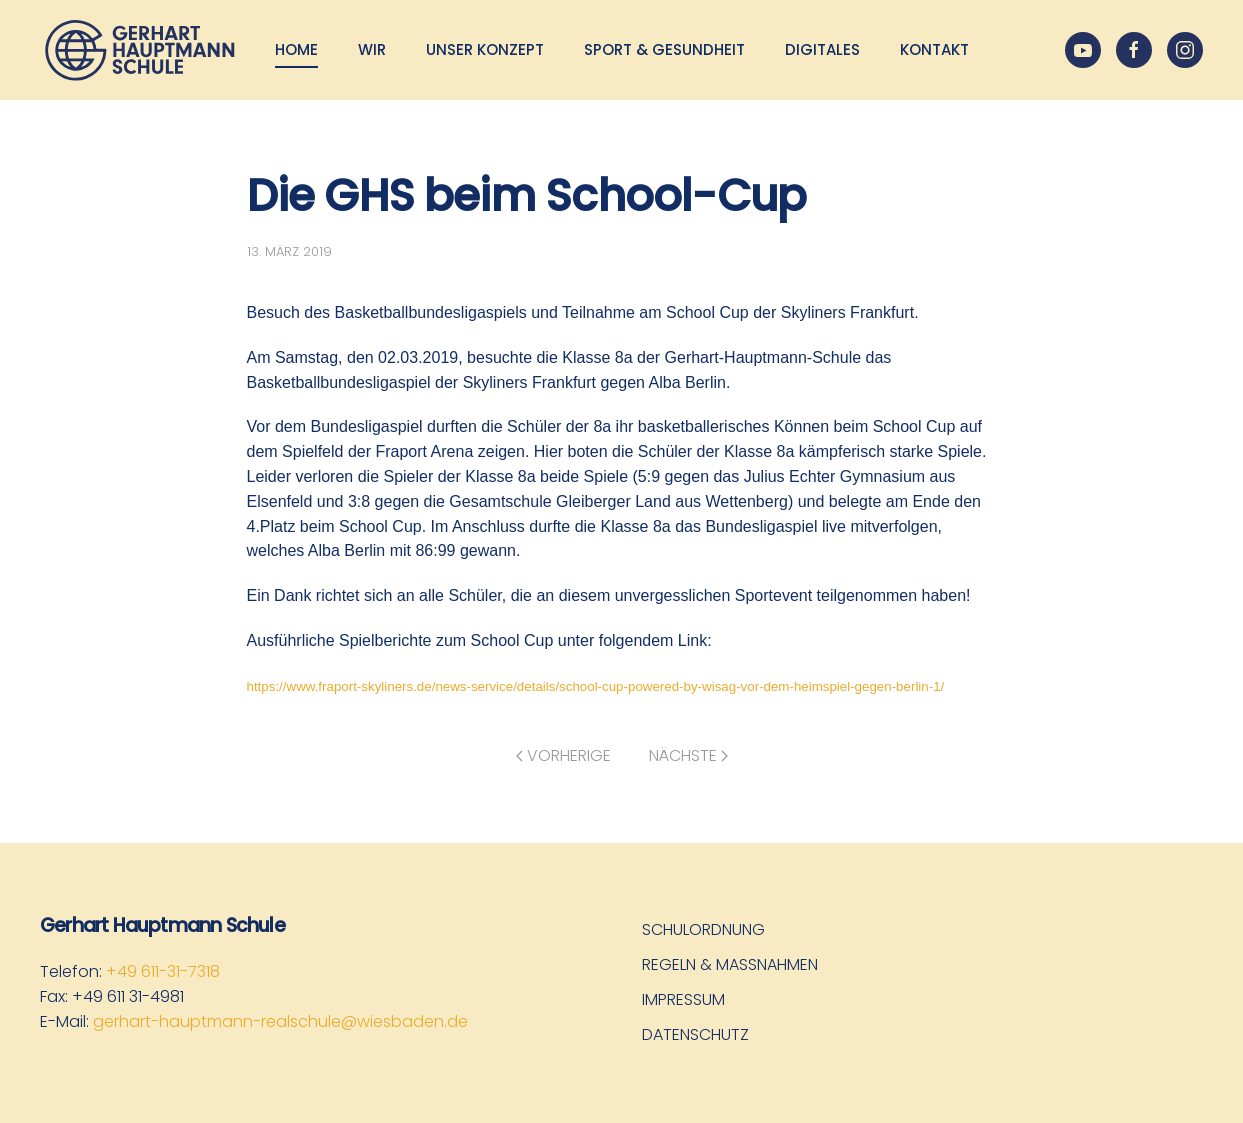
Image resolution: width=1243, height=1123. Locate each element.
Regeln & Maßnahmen (730, 964)
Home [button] (296, 49)
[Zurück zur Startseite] (140, 50)
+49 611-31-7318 (163, 971)
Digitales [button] (822, 49)
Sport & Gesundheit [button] (664, 49)
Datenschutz (695, 1034)
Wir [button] (372, 49)
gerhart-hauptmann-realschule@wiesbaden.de (280, 1021)
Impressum (683, 999)
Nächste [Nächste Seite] (688, 755)
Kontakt (934, 49)
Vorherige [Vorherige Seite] (563, 755)
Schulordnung (703, 929)
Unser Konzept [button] (485, 49)
